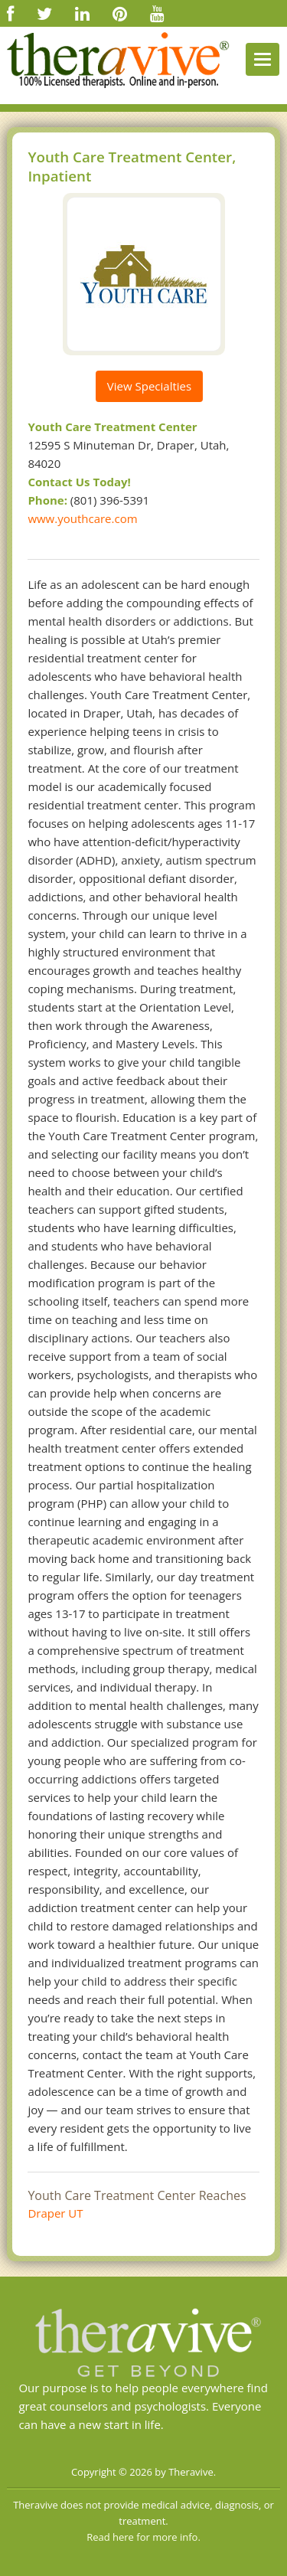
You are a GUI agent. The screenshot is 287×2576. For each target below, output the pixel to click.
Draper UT (55, 2213)
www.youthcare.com (82, 518)
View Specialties (149, 386)
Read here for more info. (143, 2537)
